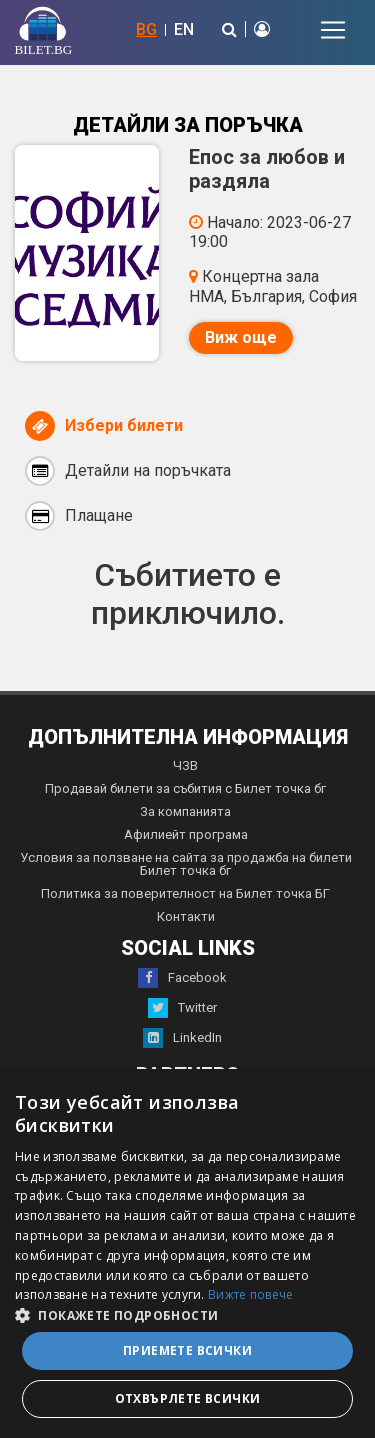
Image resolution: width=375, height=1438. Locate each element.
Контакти (186, 916)
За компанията (185, 811)
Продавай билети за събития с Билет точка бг (185, 788)
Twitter (182, 1008)
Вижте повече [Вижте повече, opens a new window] (251, 1294)
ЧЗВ (185, 765)
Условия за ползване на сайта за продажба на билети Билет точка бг (186, 864)
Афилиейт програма (186, 834)
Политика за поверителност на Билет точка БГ (185, 893)
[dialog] (187, 1253)
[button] (187, 1314)
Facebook (182, 978)
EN (184, 29)
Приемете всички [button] (187, 1350)
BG (146, 29)
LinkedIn (182, 1038)
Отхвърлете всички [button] (188, 1398)
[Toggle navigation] (333, 30)
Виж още (241, 337)
